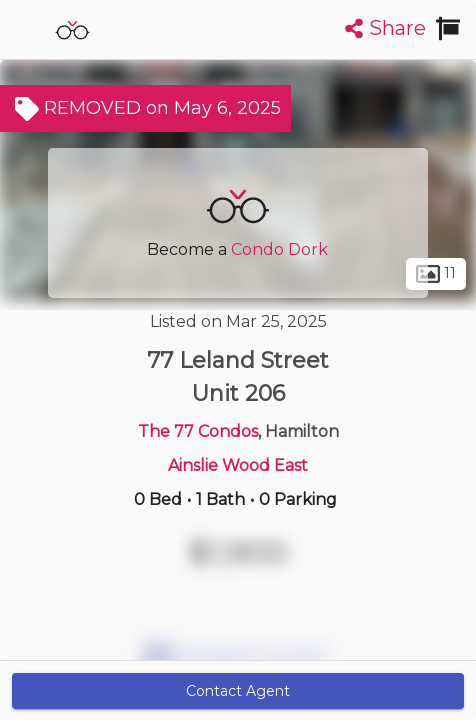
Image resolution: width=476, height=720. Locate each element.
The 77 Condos (198, 431)
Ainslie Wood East (238, 465)
